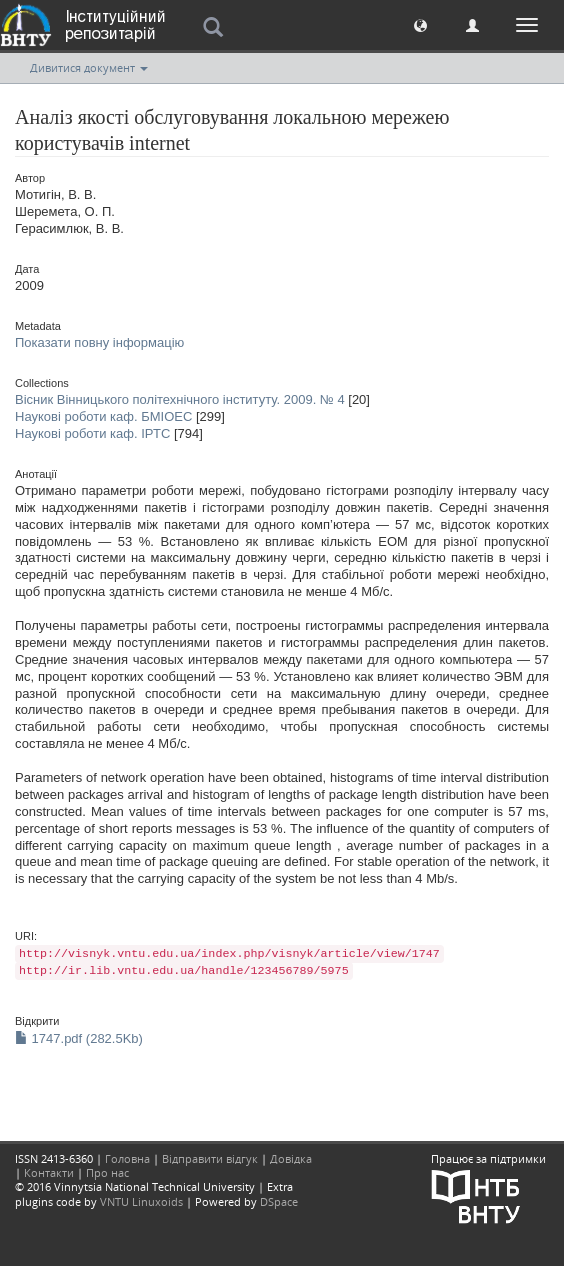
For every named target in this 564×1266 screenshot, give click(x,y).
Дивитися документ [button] (89, 67)
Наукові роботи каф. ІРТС (92, 433)
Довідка (291, 1158)
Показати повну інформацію (99, 342)
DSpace (279, 1201)
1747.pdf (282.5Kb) (79, 1038)
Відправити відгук (210, 1158)
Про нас (107, 1172)
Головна (127, 1158)
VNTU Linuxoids (141, 1201)
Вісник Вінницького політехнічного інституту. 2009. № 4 (180, 399)
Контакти (49, 1172)
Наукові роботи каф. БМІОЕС (103, 416)
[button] (420, 24)
